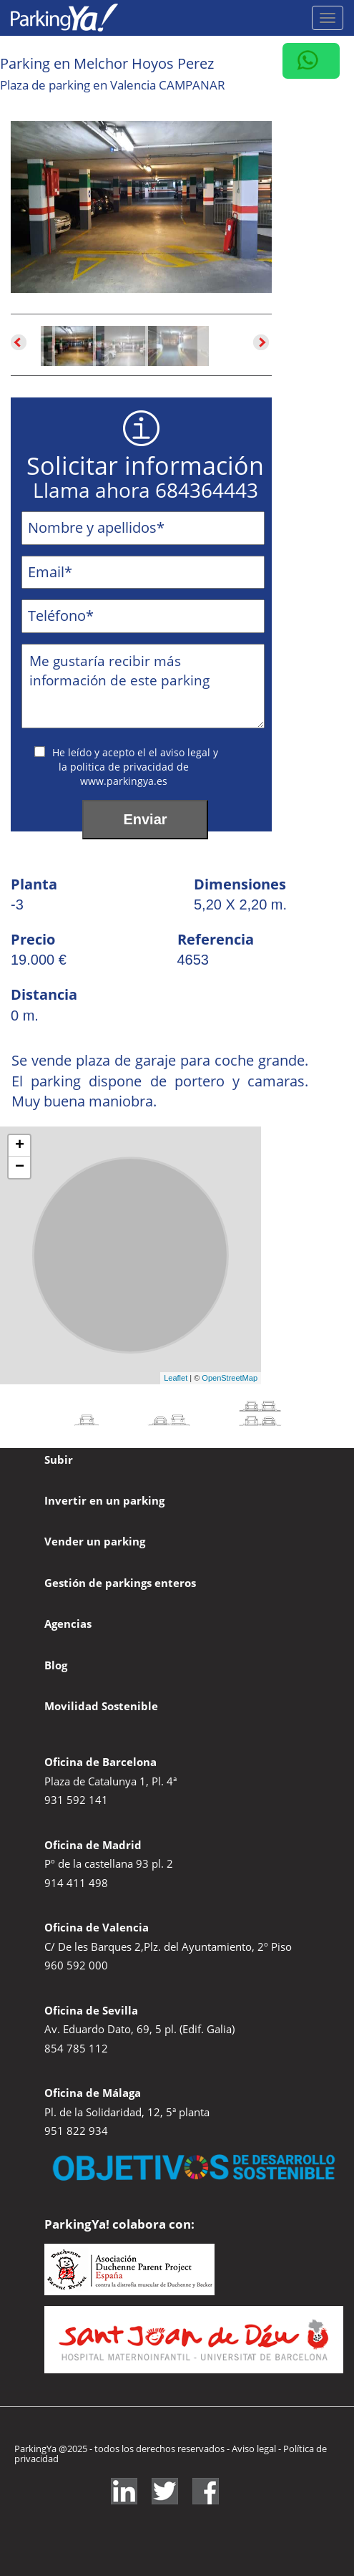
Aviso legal (255, 2448)
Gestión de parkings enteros (120, 1583)
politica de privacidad (123, 766)
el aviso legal (181, 752)
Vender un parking (94, 1541)
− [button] (19, 1167)
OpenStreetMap (229, 1378)
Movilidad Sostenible (101, 1706)
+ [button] (19, 1146)
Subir (58, 1459)
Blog (55, 1665)
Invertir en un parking (104, 1500)
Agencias (68, 1623)
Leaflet (175, 1378)
